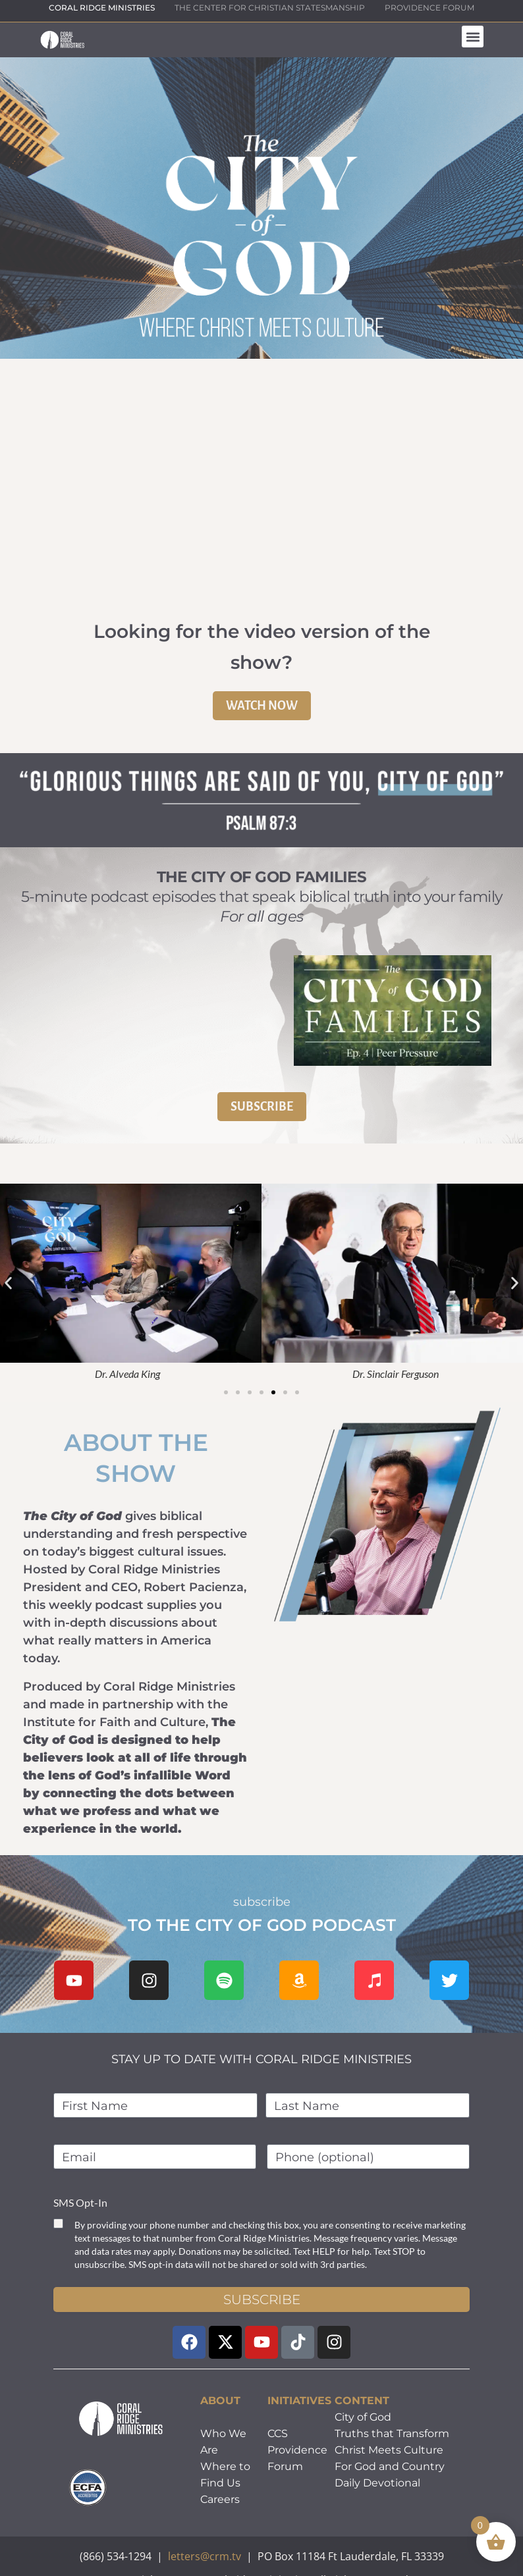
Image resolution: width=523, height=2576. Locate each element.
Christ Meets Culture (389, 2450)
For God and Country (390, 2466)
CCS (277, 2433)
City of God (363, 2417)
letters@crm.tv (204, 2556)
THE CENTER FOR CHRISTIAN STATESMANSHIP (270, 8)
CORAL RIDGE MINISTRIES (102, 8)
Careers (220, 2499)
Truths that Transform (392, 2433)
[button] (472, 36)
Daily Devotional (377, 2483)
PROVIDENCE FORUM (429, 8)
